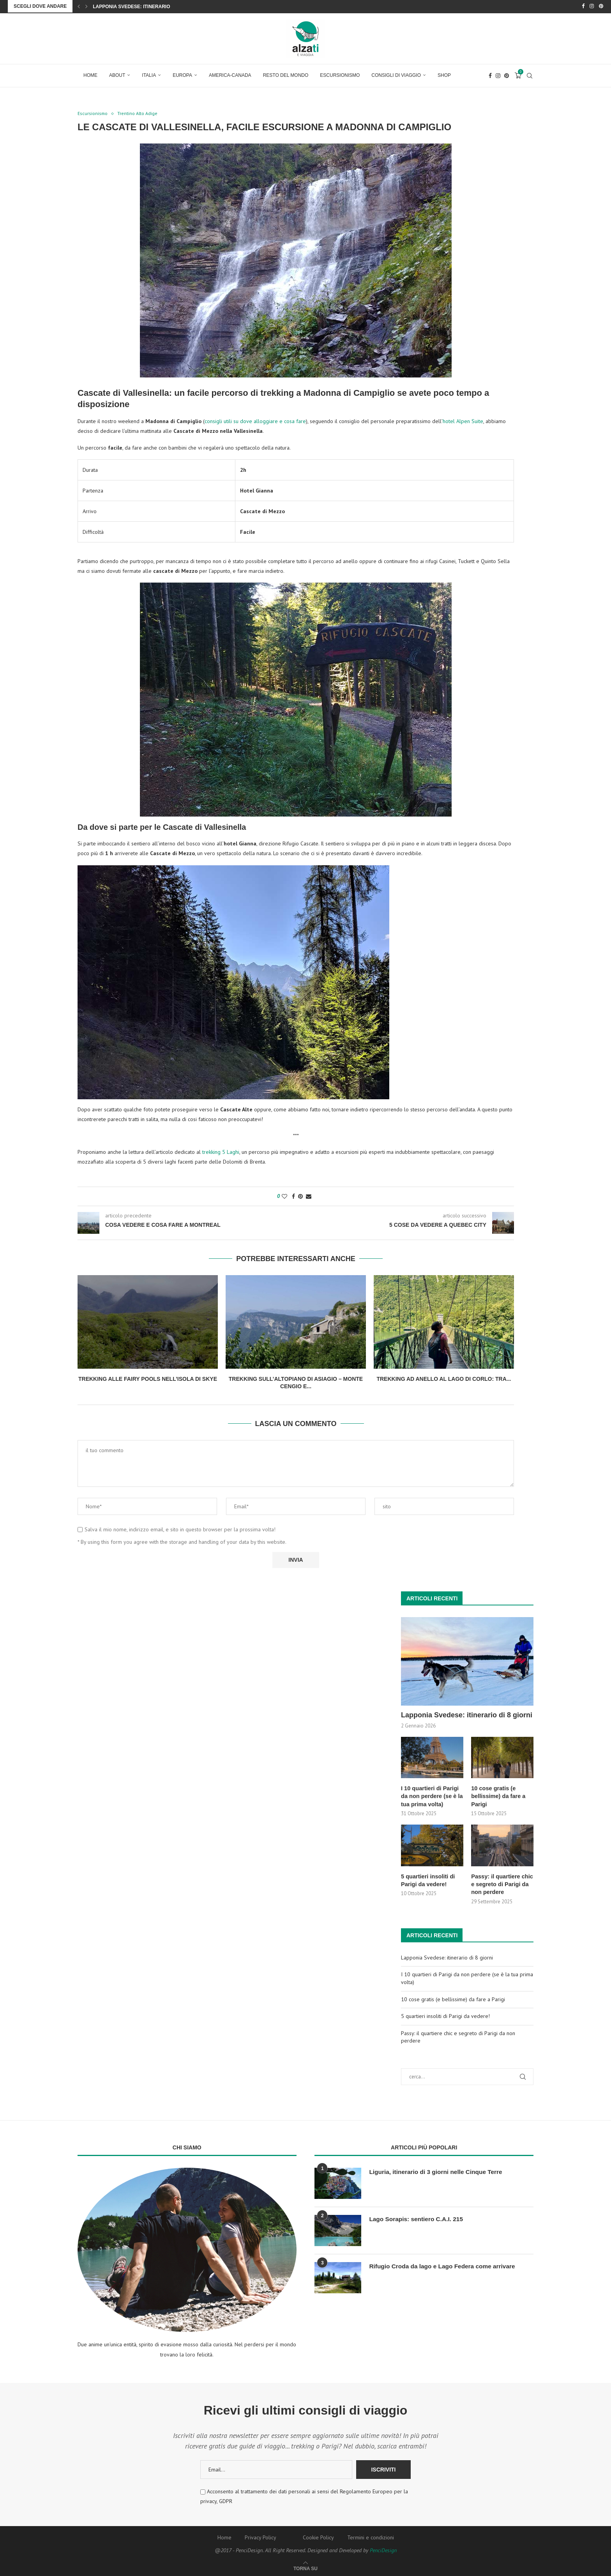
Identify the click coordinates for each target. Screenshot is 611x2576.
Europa (182, 74)
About (117, 74)
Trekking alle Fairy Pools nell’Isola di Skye (147, 1378)
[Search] (529, 75)
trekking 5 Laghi (220, 1151)
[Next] (86, 6)
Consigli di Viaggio (396, 74)
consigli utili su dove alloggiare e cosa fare (255, 420)
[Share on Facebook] (293, 1195)
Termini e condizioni (370, 2535)
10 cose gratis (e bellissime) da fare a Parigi (497, 1795)
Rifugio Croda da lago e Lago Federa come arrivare (445, 2264)
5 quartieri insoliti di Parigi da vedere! (427, 1878)
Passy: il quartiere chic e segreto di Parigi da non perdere (501, 1882)
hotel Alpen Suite (463, 420)
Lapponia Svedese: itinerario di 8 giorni (145, 6)
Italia (149, 74)
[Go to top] (305, 2565)
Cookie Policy (318, 2535)
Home (90, 74)
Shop (444, 74)
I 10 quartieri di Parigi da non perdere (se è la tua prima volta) (431, 1795)
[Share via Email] (308, 1195)
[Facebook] (583, 6)
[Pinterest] (601, 6)
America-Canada (230, 74)
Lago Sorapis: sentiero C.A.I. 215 (417, 2216)
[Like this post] (284, 1195)
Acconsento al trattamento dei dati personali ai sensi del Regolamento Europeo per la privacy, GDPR (304, 2494)
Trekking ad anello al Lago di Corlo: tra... (443, 1378)
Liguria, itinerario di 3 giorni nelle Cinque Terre (438, 2169)
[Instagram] (592, 6)
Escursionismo (340, 74)
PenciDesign (383, 2547)
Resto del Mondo (286, 74)
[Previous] (79, 6)
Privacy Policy (260, 2535)
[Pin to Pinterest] (300, 1195)
